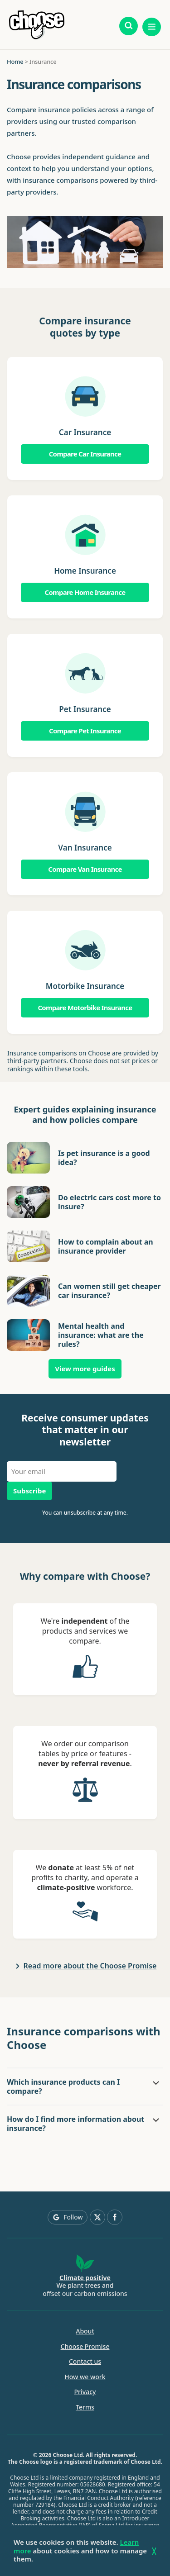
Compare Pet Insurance (85, 730)
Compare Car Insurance (85, 453)
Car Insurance (85, 432)
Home (15, 61)
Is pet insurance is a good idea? (104, 1157)
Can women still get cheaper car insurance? (109, 1290)
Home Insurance (85, 571)
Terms (85, 2407)
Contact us (85, 2361)
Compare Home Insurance (85, 592)
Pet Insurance (85, 709)
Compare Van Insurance (84, 869)
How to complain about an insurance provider (105, 1246)
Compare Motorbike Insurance (85, 1007)
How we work (84, 2377)
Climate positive (85, 2277)
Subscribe (29, 1490)
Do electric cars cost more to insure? (109, 1202)
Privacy (85, 2392)
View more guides (85, 1368)
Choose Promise (85, 2347)
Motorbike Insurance (85, 986)
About (85, 2331)
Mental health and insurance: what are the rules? (101, 1335)
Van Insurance (85, 847)
